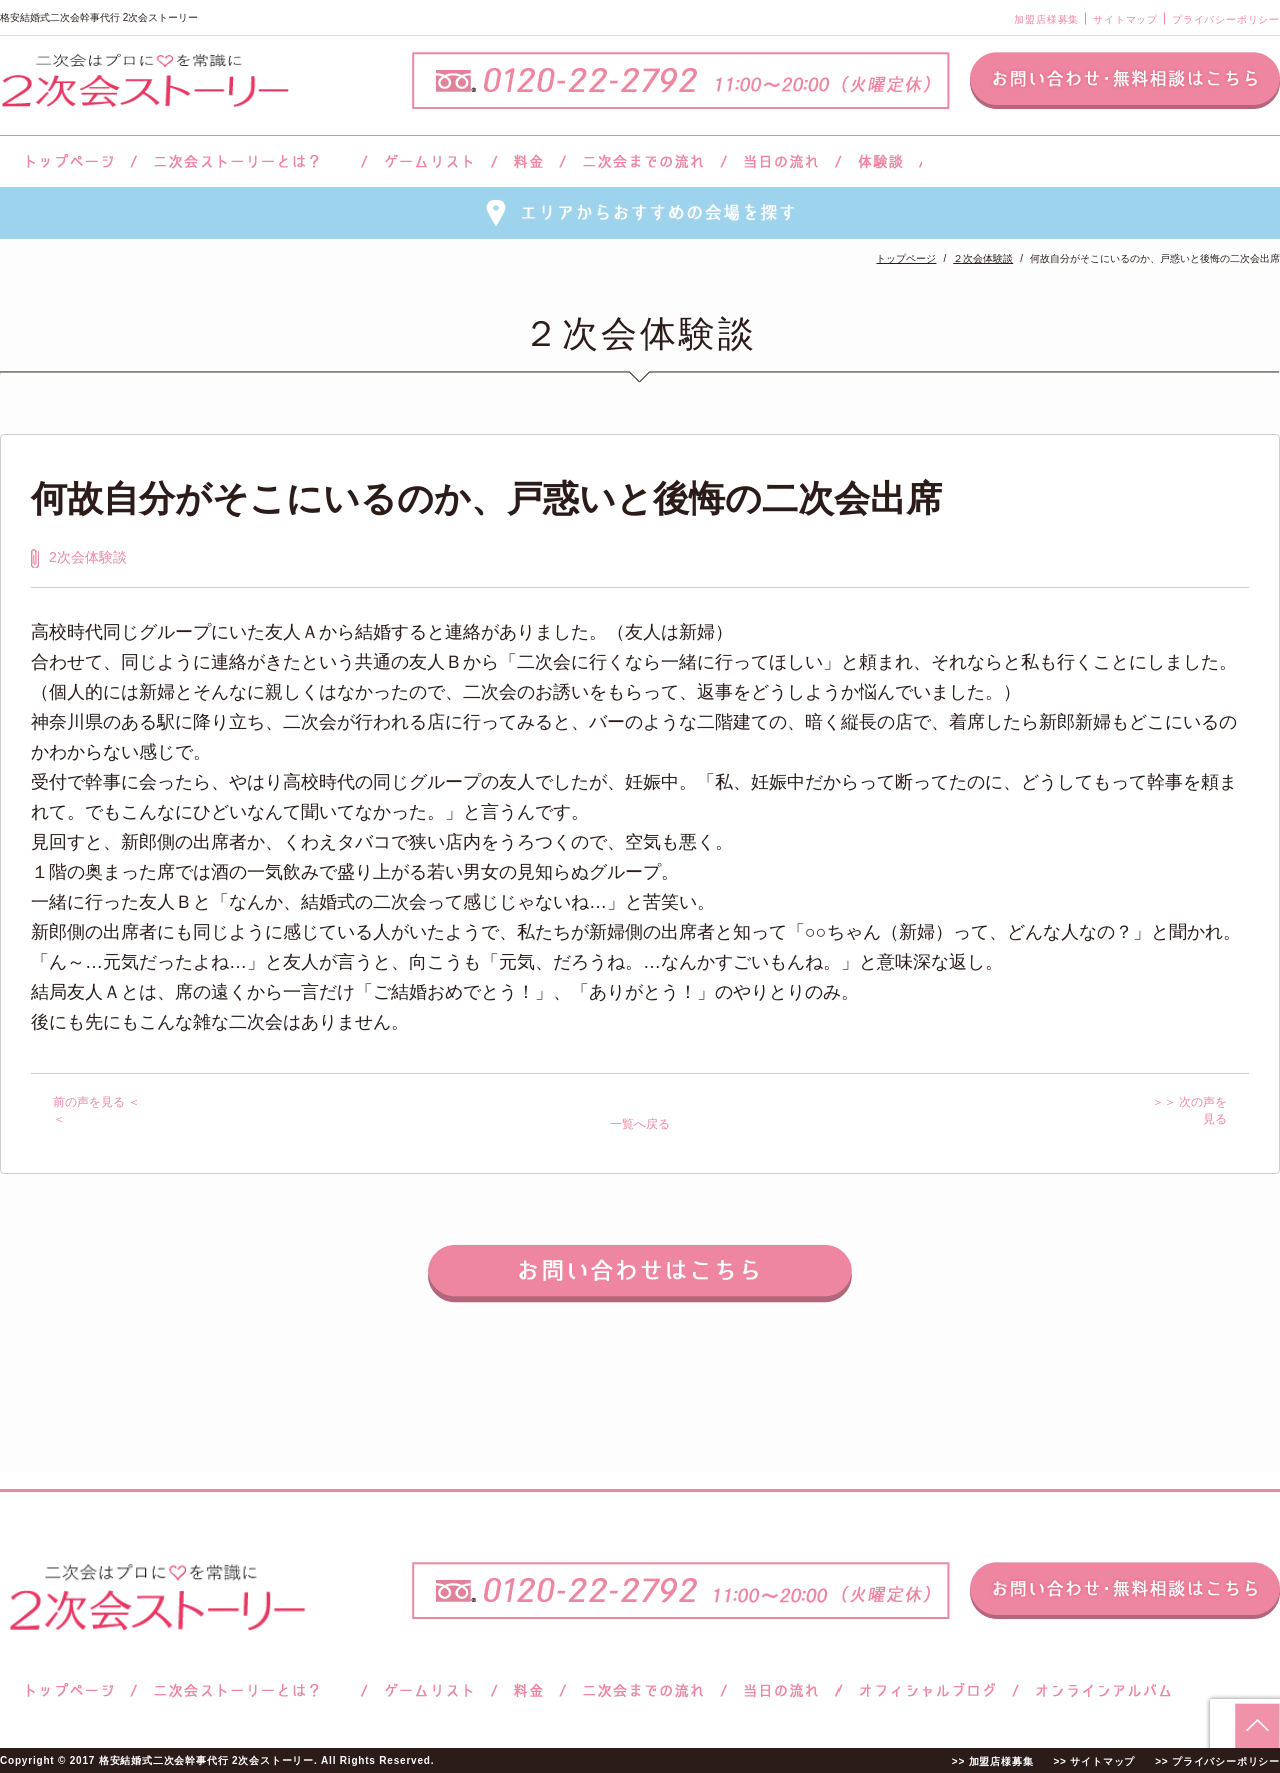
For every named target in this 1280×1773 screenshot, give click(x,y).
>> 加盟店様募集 (993, 1761)
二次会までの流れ (643, 161)
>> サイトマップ (1094, 1761)
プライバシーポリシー (1226, 19)
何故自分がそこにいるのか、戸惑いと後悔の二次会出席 (486, 498)
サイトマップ (1125, 19)
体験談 (880, 161)
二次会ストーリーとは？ (249, 161)
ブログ (928, 1690)
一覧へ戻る (640, 1124)
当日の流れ (781, 161)
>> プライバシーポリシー (1217, 1761)
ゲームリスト (429, 161)
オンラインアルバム (1098, 1690)
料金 (528, 161)
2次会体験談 (88, 557)
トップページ (67, 161)
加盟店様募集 (1046, 19)
